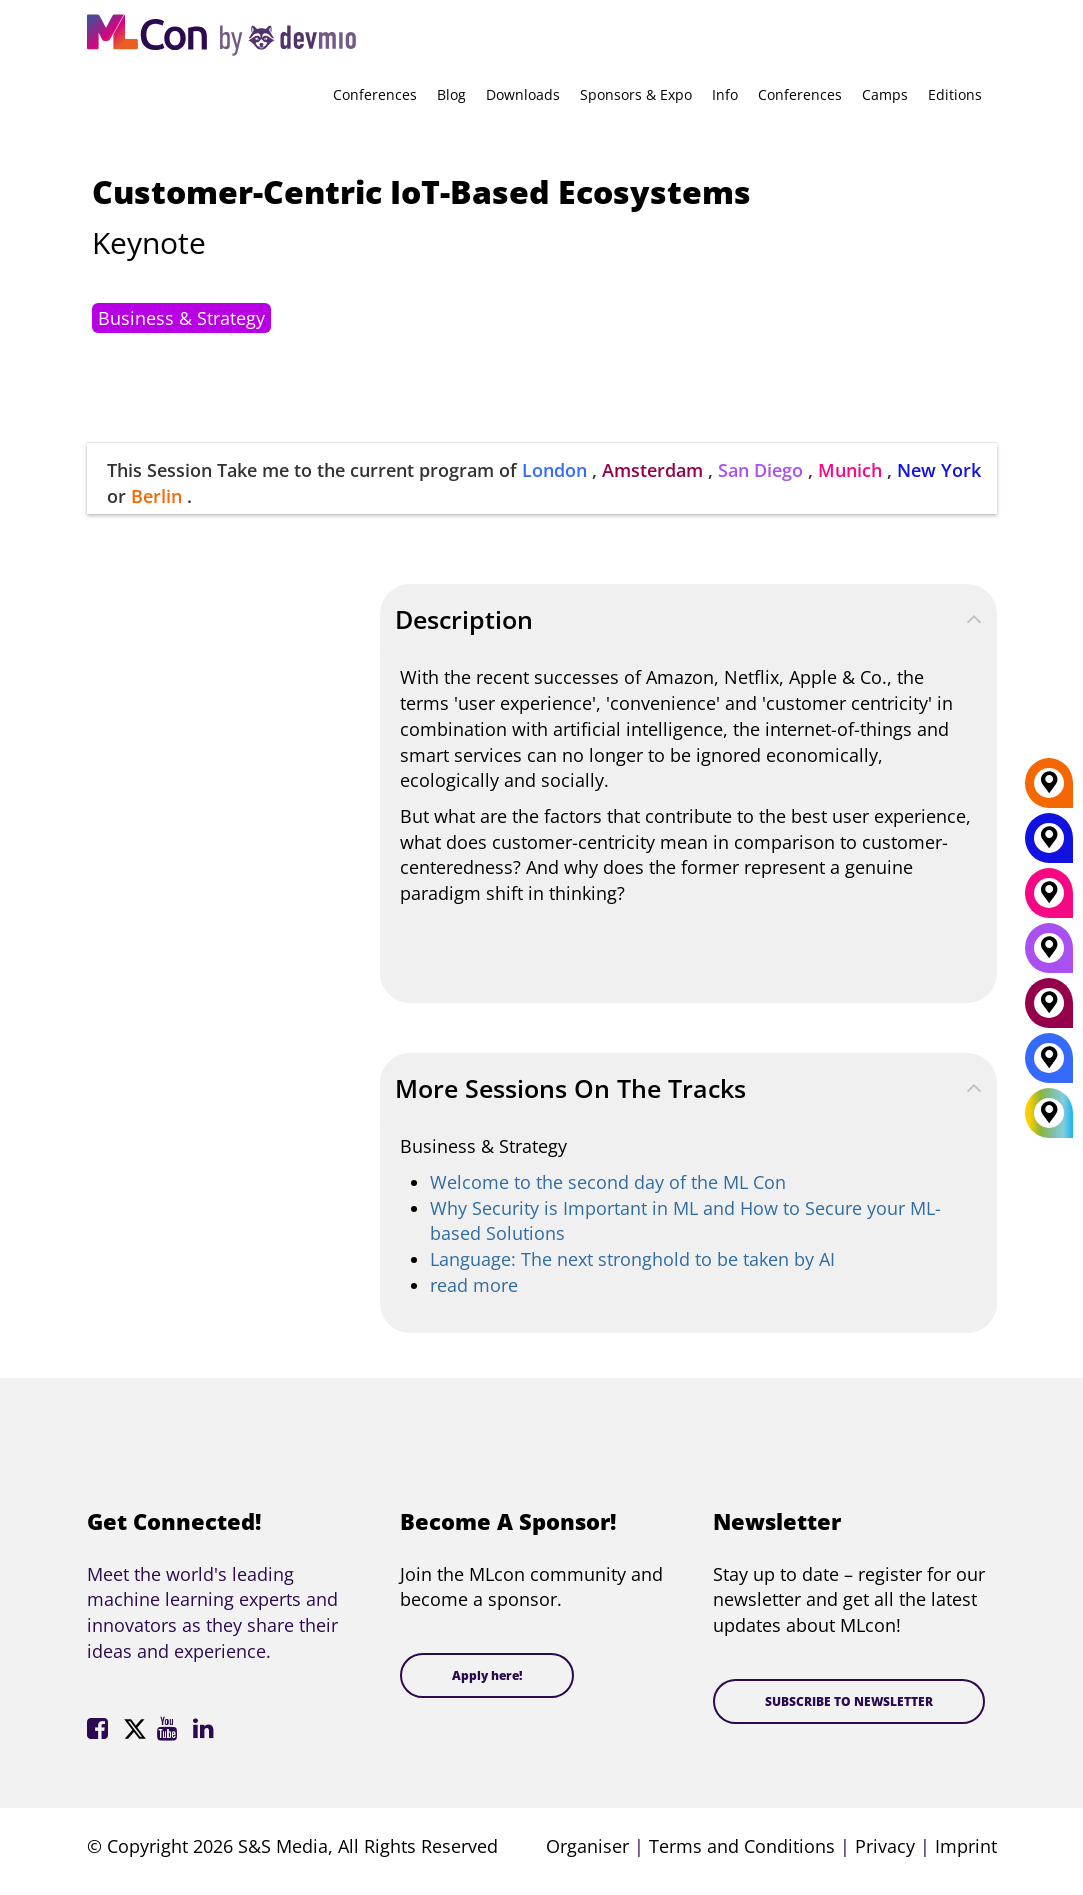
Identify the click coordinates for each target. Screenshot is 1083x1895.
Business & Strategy (181, 318)
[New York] (1049, 845)
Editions (955, 94)
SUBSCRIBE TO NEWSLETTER (849, 1701)
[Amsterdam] (1049, 1010)
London (554, 470)
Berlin (156, 496)
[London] (1049, 1065)
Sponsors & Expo (636, 94)
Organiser (587, 1846)
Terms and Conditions (742, 1846)
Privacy (885, 1846)
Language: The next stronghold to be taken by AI (632, 1259)
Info (725, 94)
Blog (451, 94)
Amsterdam (652, 470)
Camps (885, 94)
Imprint (966, 1846)
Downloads (523, 94)
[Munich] (1049, 900)
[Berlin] (1049, 790)
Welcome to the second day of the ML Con (608, 1182)
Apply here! (487, 1675)
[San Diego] (1049, 955)
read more (474, 1285)
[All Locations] (1049, 1113)
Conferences (375, 94)
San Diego (760, 470)
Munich (850, 470)
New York (939, 470)
